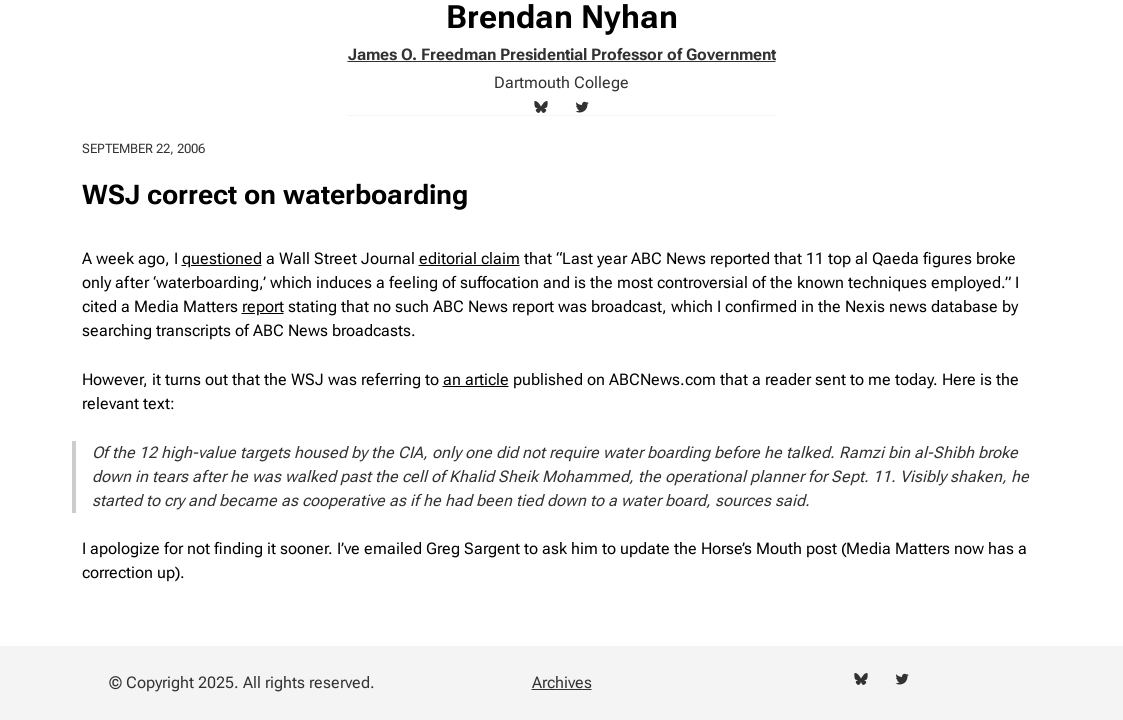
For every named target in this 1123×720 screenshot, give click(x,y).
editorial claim (469, 258)
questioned (222, 258)
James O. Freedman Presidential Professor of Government (562, 54)
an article (476, 379)
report (263, 306)
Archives (562, 682)
